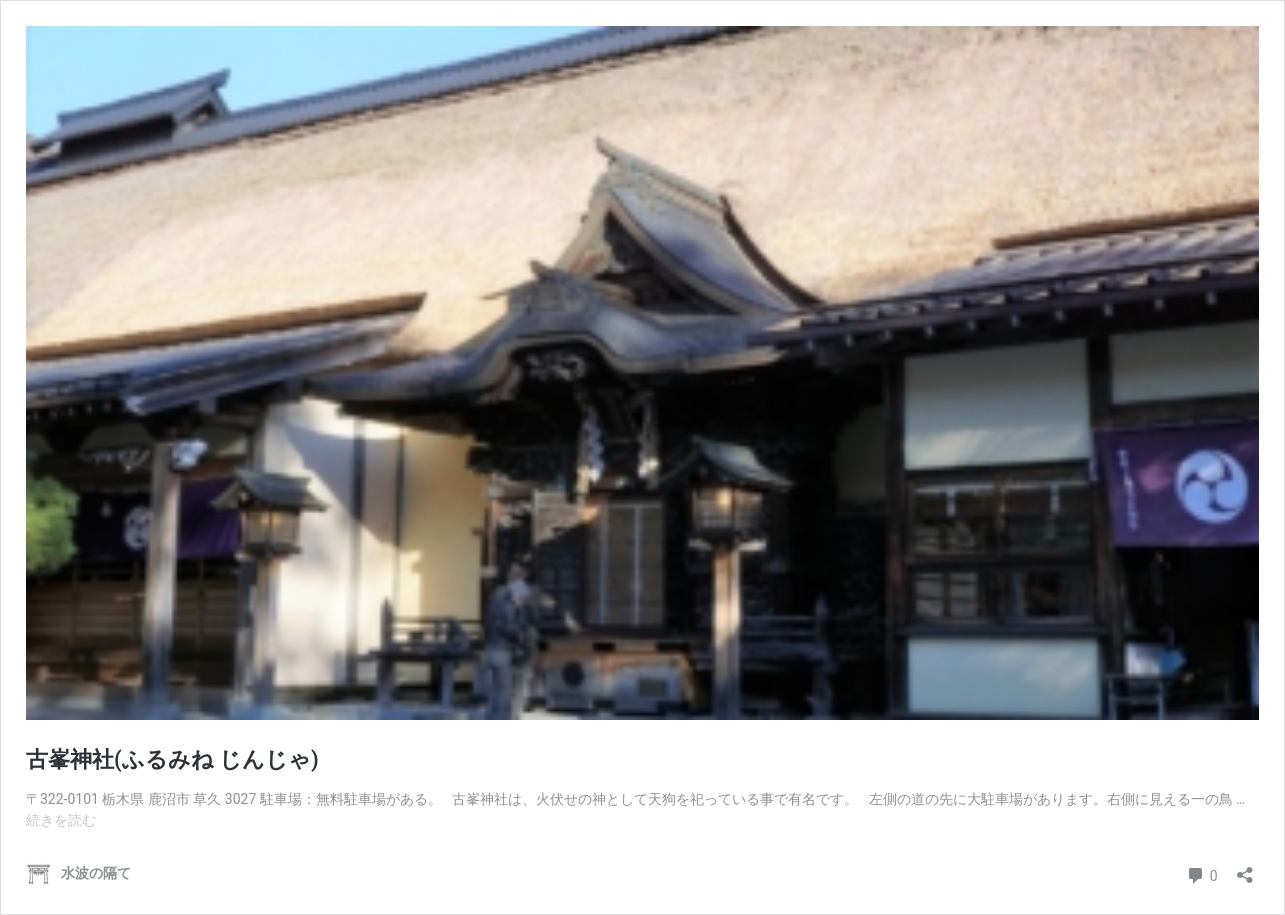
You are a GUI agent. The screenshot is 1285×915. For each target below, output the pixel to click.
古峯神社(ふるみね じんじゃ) (172, 759)
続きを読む (61, 820)
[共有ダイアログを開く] (1245, 868)
